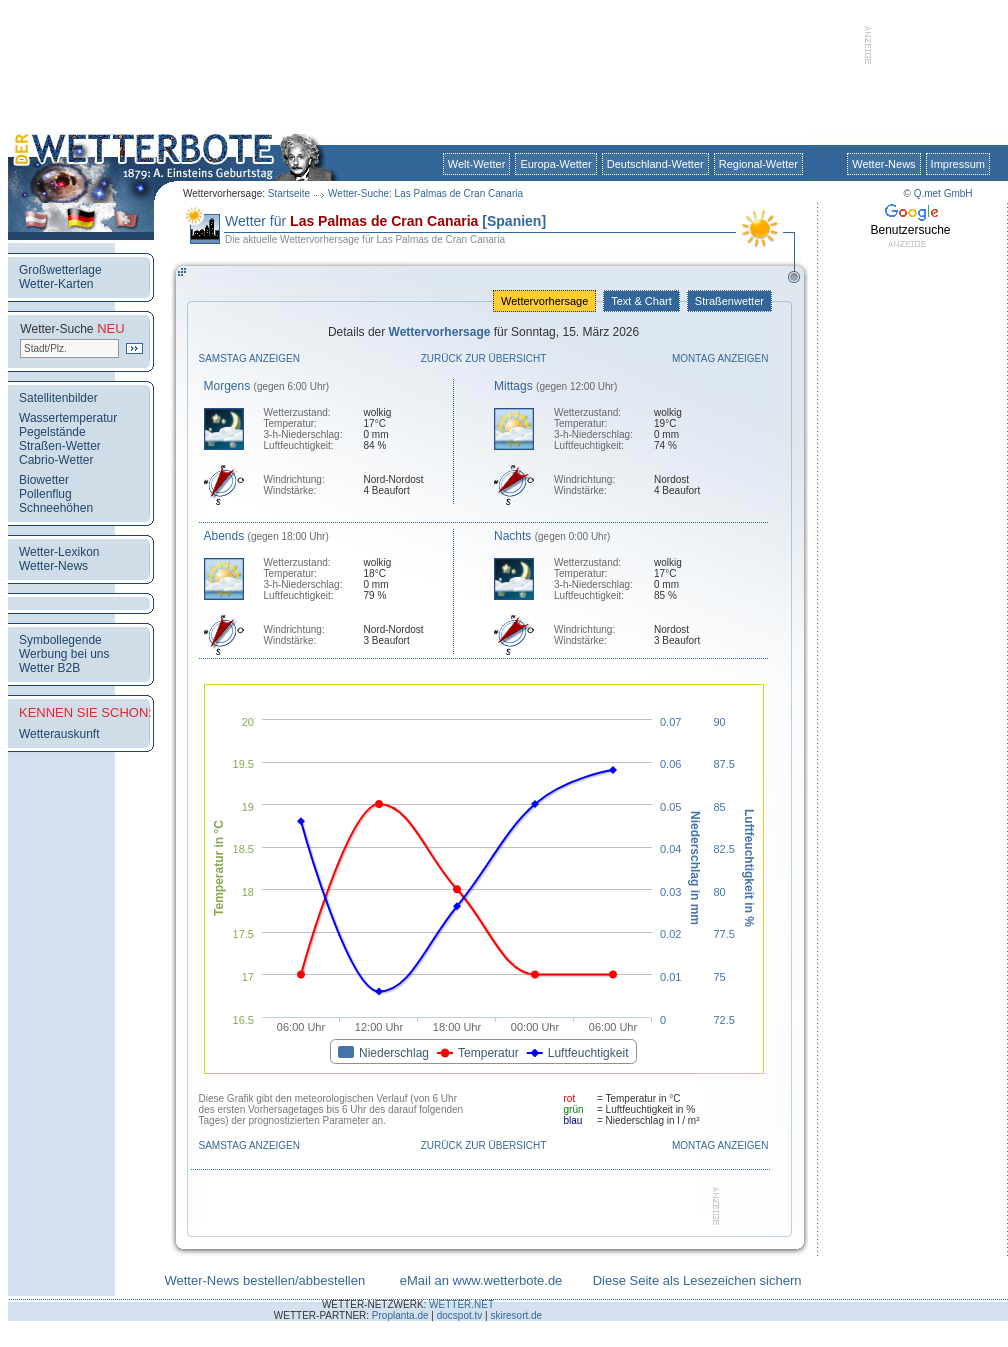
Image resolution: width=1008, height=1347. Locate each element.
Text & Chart (641, 301)
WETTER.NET (461, 1304)
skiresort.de (516, 1315)
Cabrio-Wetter (56, 460)
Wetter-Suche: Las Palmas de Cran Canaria (425, 193)
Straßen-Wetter (60, 446)
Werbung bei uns (64, 654)
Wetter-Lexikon (59, 552)
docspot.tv (460, 1315)
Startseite (289, 193)
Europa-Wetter (555, 164)
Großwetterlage (60, 270)
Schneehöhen (56, 508)
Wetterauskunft (59, 734)
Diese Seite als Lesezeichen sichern (697, 1280)
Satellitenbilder (58, 398)
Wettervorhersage (544, 301)
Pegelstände (52, 432)
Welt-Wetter (477, 164)
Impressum (958, 164)
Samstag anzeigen (250, 358)
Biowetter (44, 480)
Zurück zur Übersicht (484, 358)
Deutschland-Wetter (655, 164)
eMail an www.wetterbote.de (481, 1280)
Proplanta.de (400, 1315)
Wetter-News (883, 164)
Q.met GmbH (943, 193)
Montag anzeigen (720, 358)
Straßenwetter (729, 301)
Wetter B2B (49, 668)
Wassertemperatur (68, 418)
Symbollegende (60, 640)
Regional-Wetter (758, 164)
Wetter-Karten (56, 284)
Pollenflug (45, 494)
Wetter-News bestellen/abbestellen (264, 1280)
